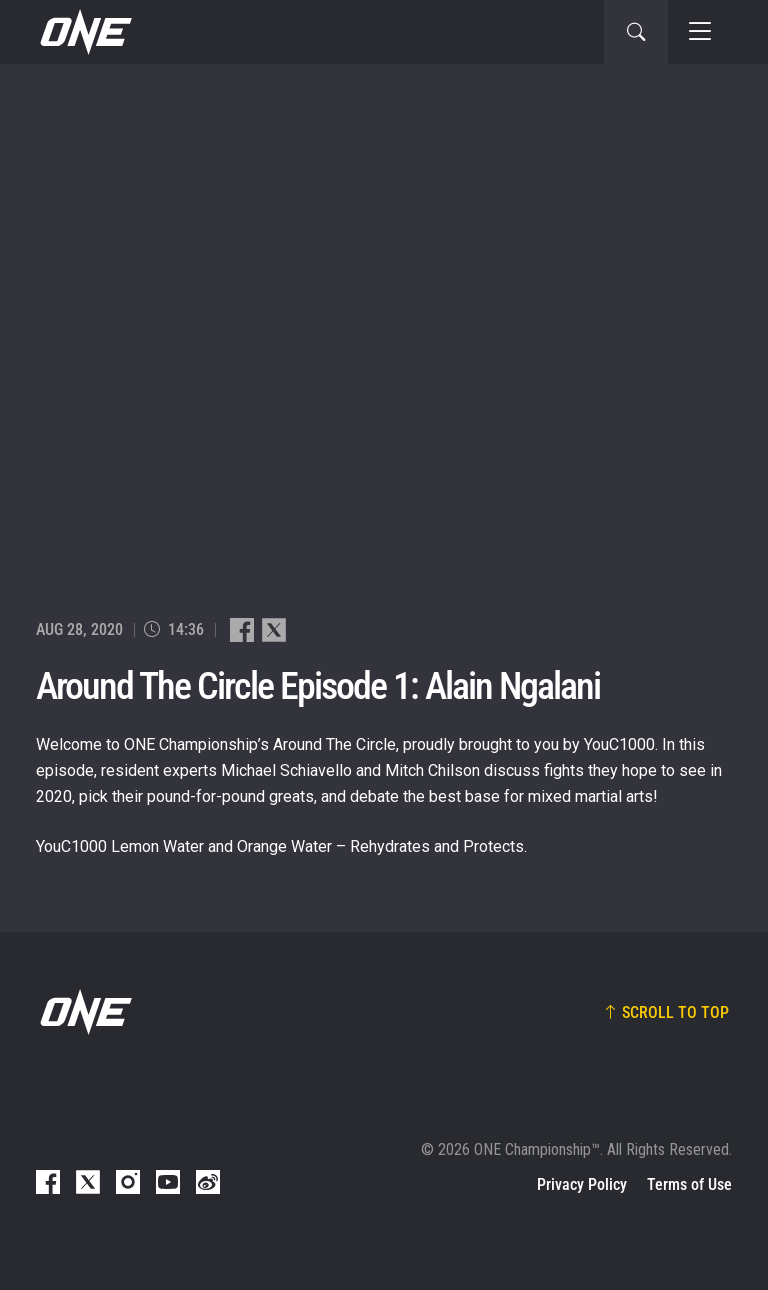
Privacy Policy (582, 1184)
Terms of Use (689, 1184)
